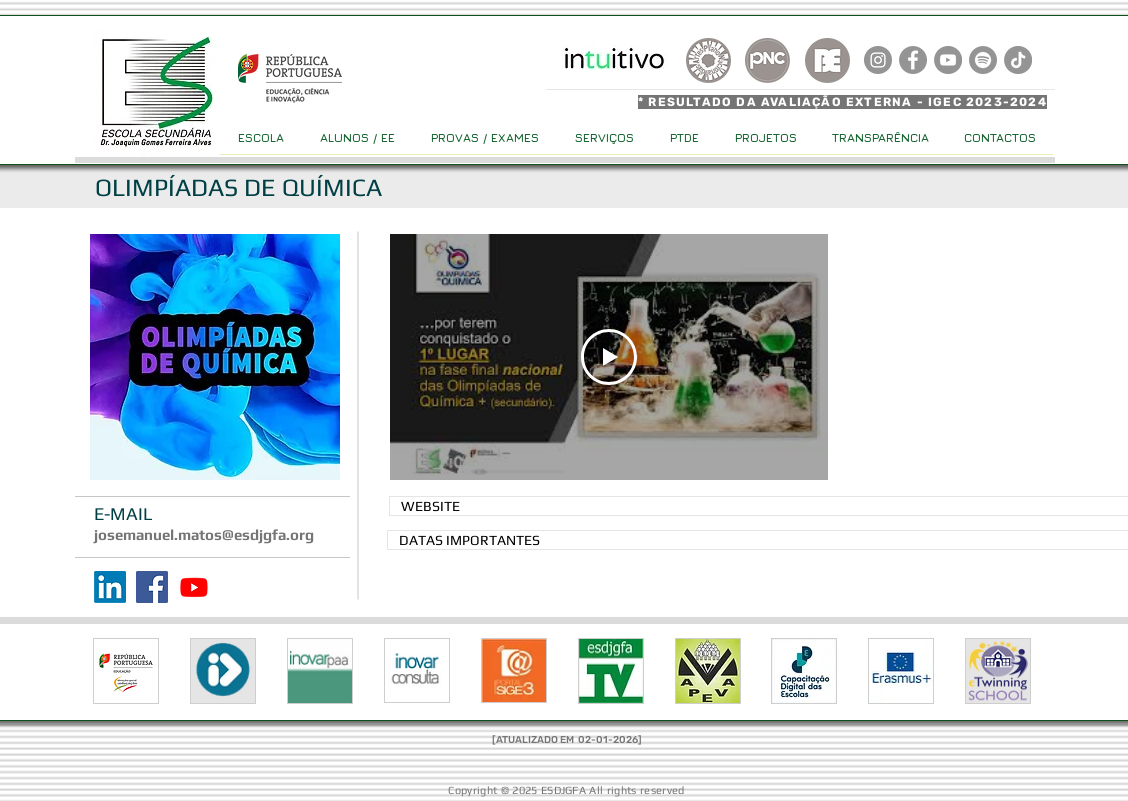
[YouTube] (948, 60)
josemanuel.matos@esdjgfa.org (204, 534)
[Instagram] (878, 60)
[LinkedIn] (110, 587)
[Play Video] (609, 357)
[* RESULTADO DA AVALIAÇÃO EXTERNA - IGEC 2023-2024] (845, 102)
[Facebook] (152, 587)
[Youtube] (194, 587)
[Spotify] (983, 60)
